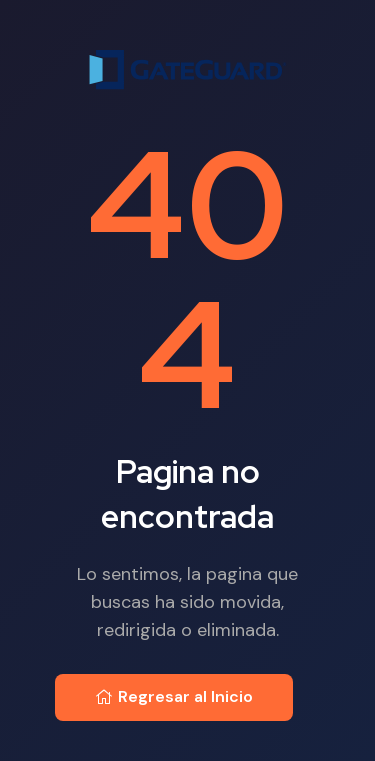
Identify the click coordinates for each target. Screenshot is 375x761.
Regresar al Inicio (174, 696)
